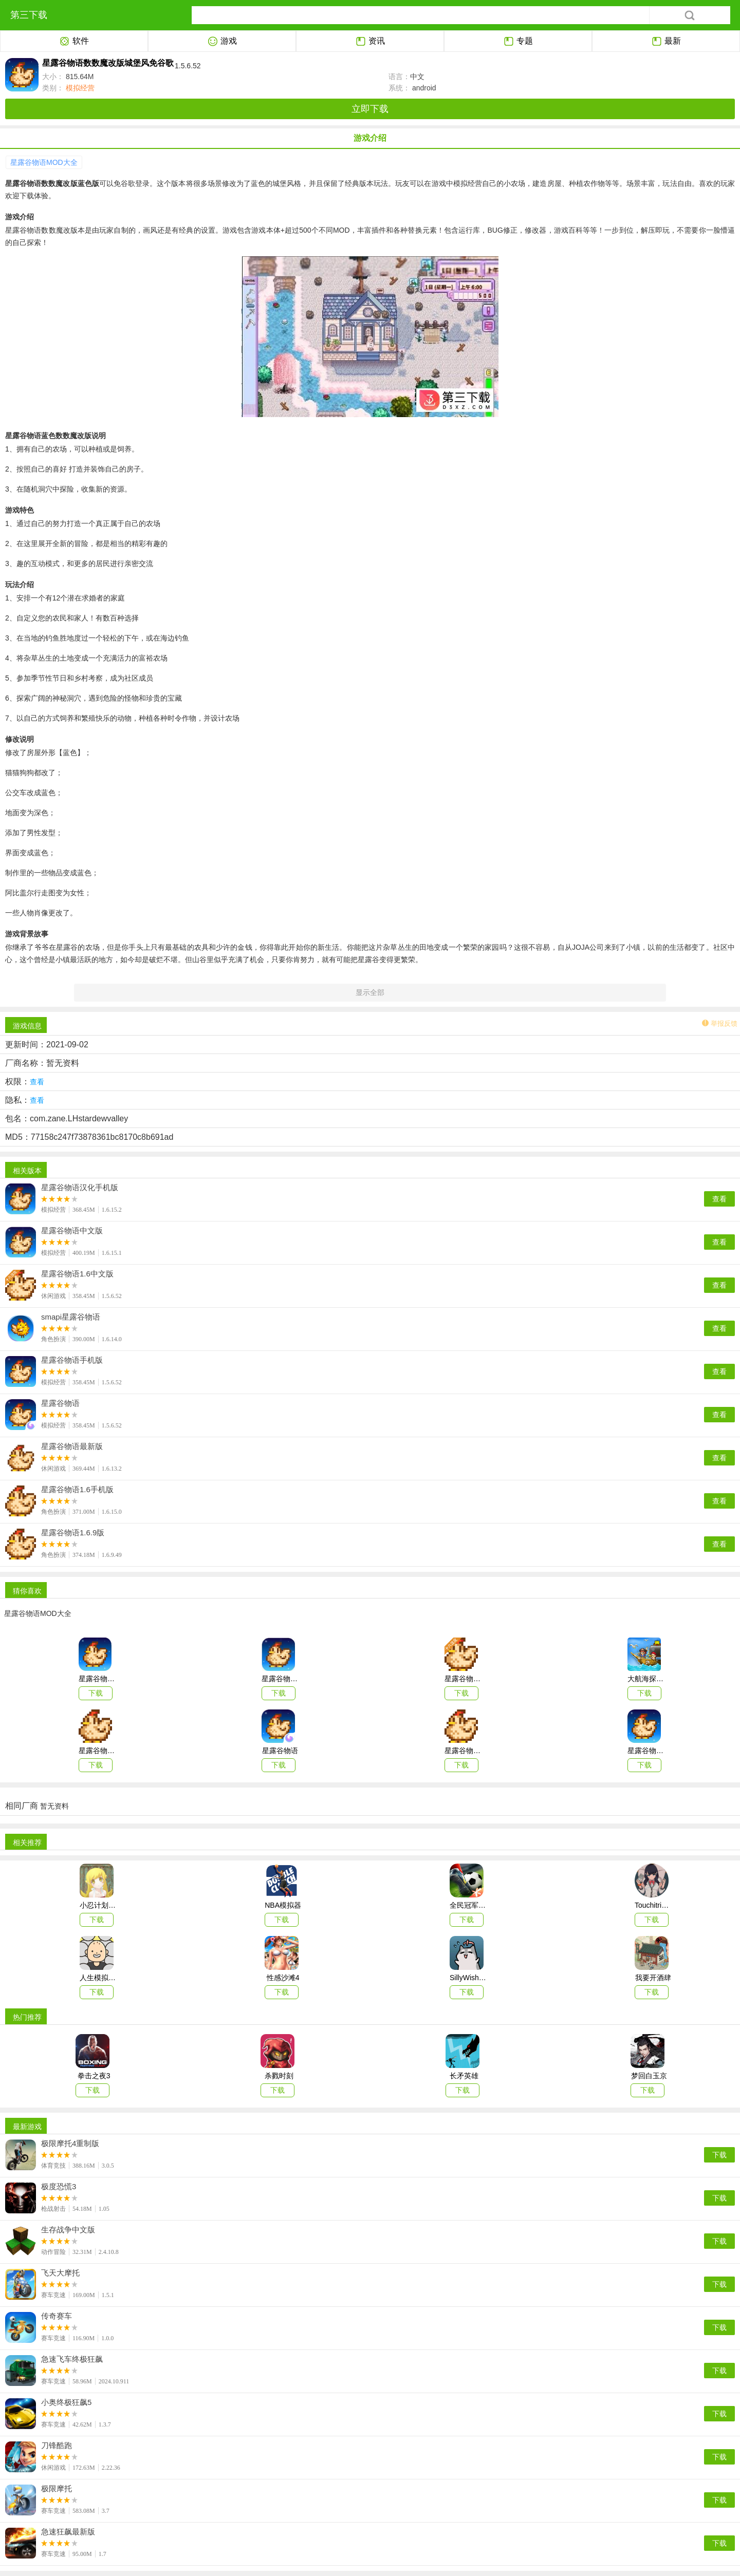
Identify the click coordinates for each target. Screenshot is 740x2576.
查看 (719, 1199)
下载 (719, 2155)
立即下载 (369, 109)
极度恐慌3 (58, 2187)
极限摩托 (56, 2489)
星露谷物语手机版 (72, 1360)
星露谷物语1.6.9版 (72, 1533)
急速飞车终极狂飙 (72, 2359)
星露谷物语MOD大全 (44, 162)
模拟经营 (79, 88)
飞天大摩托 (60, 2273)
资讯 (370, 41)
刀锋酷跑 (56, 2445)
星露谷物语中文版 (72, 1231)
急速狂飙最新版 (68, 2532)
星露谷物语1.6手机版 (77, 1490)
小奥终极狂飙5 (66, 2402)
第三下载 (28, 15)
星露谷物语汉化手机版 (79, 1187)
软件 (74, 41)
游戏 (222, 41)
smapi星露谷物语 (70, 1317)
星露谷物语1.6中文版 (77, 1274)
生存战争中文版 (68, 2230)
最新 (666, 41)
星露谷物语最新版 (72, 1446)
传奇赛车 (56, 2316)
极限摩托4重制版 (70, 2143)
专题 (518, 41)
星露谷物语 (60, 1403)
